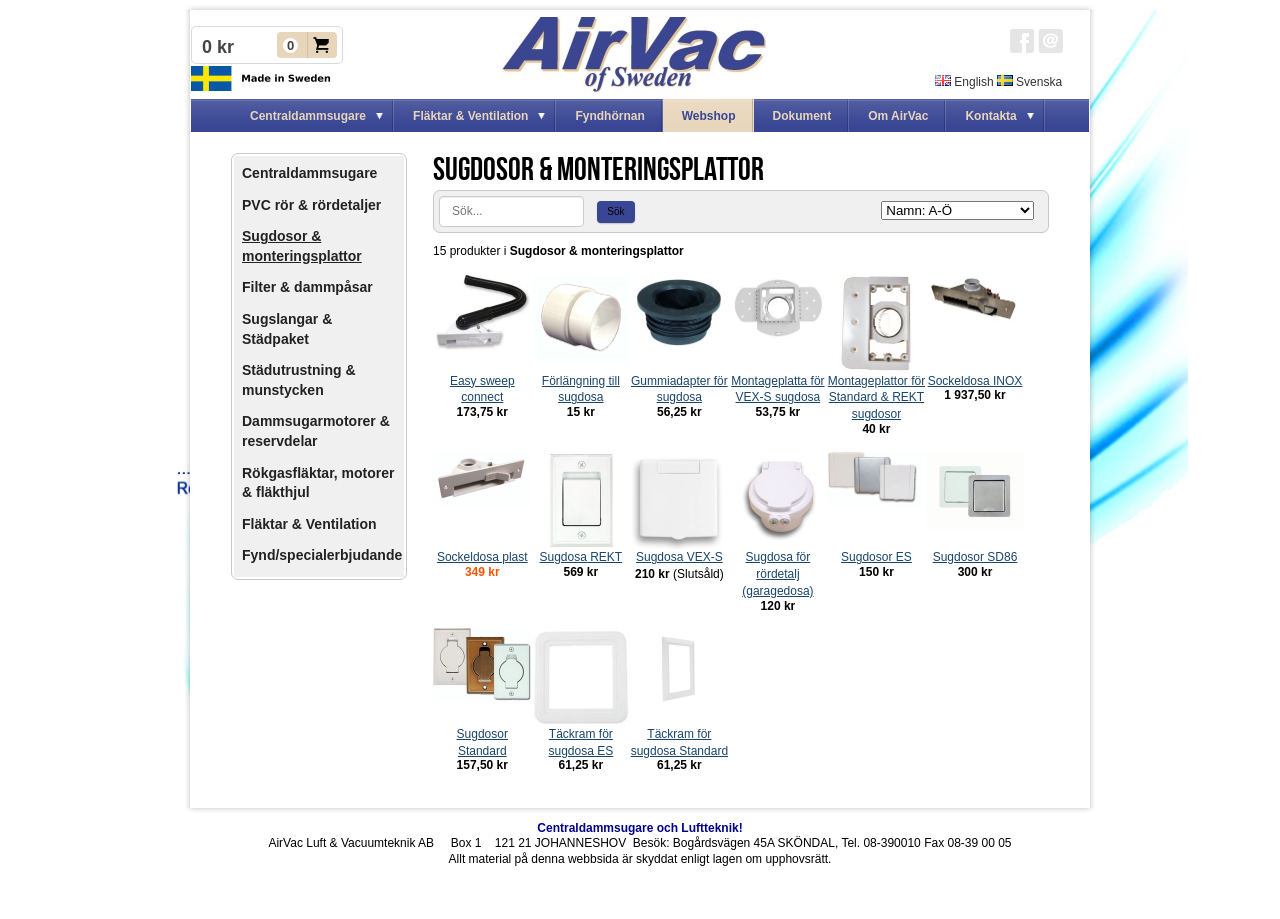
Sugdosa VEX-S (679, 557)
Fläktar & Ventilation (309, 524)
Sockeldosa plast (482, 557)
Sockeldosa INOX (975, 381)
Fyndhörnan (609, 116)
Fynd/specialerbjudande (322, 555)
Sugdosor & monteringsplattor (302, 246)
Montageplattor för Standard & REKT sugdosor (876, 398)
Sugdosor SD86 (975, 557)
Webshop (709, 116)
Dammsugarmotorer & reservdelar (316, 431)
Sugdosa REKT (580, 557)
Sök (615, 211)
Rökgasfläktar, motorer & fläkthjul (318, 483)
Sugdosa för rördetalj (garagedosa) (777, 574)
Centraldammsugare (309, 173)
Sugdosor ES (876, 557)
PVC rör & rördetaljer (311, 205)
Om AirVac (898, 116)
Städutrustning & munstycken (299, 380)
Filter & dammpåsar (307, 287)
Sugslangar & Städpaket (287, 329)
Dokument (802, 116)
